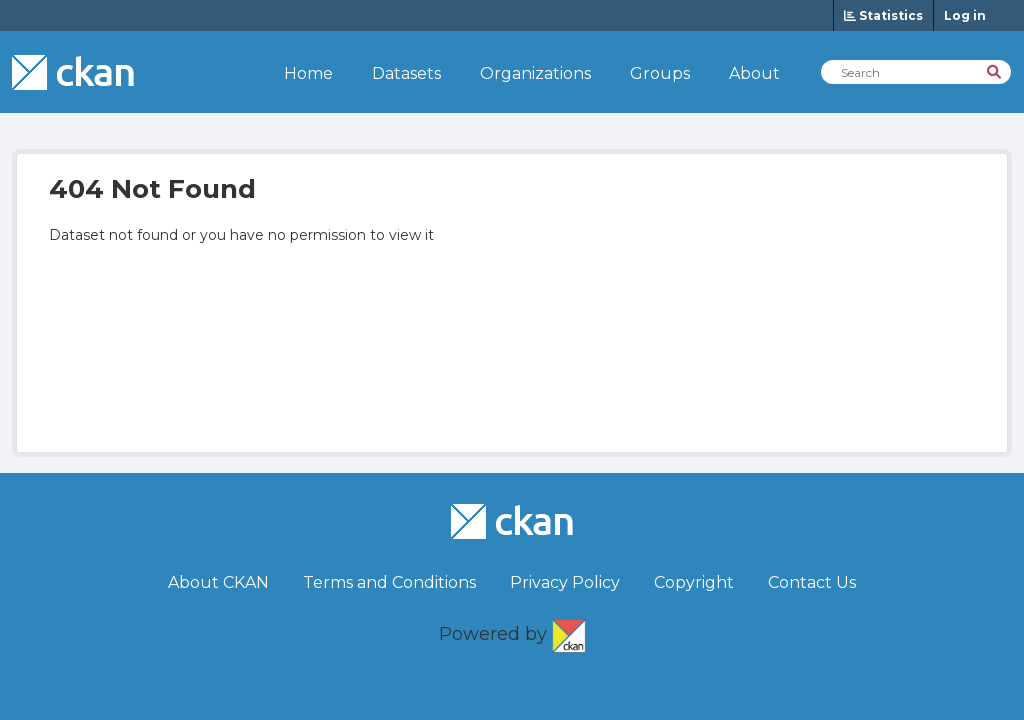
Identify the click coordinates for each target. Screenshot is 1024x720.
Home (308, 73)
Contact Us (812, 582)
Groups (660, 73)
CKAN (569, 632)
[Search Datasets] (916, 72)
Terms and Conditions (389, 582)
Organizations (535, 73)
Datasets (406, 73)
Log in (965, 15)
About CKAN (218, 582)
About (754, 73)
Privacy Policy (565, 582)
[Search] (995, 70)
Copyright (694, 582)
